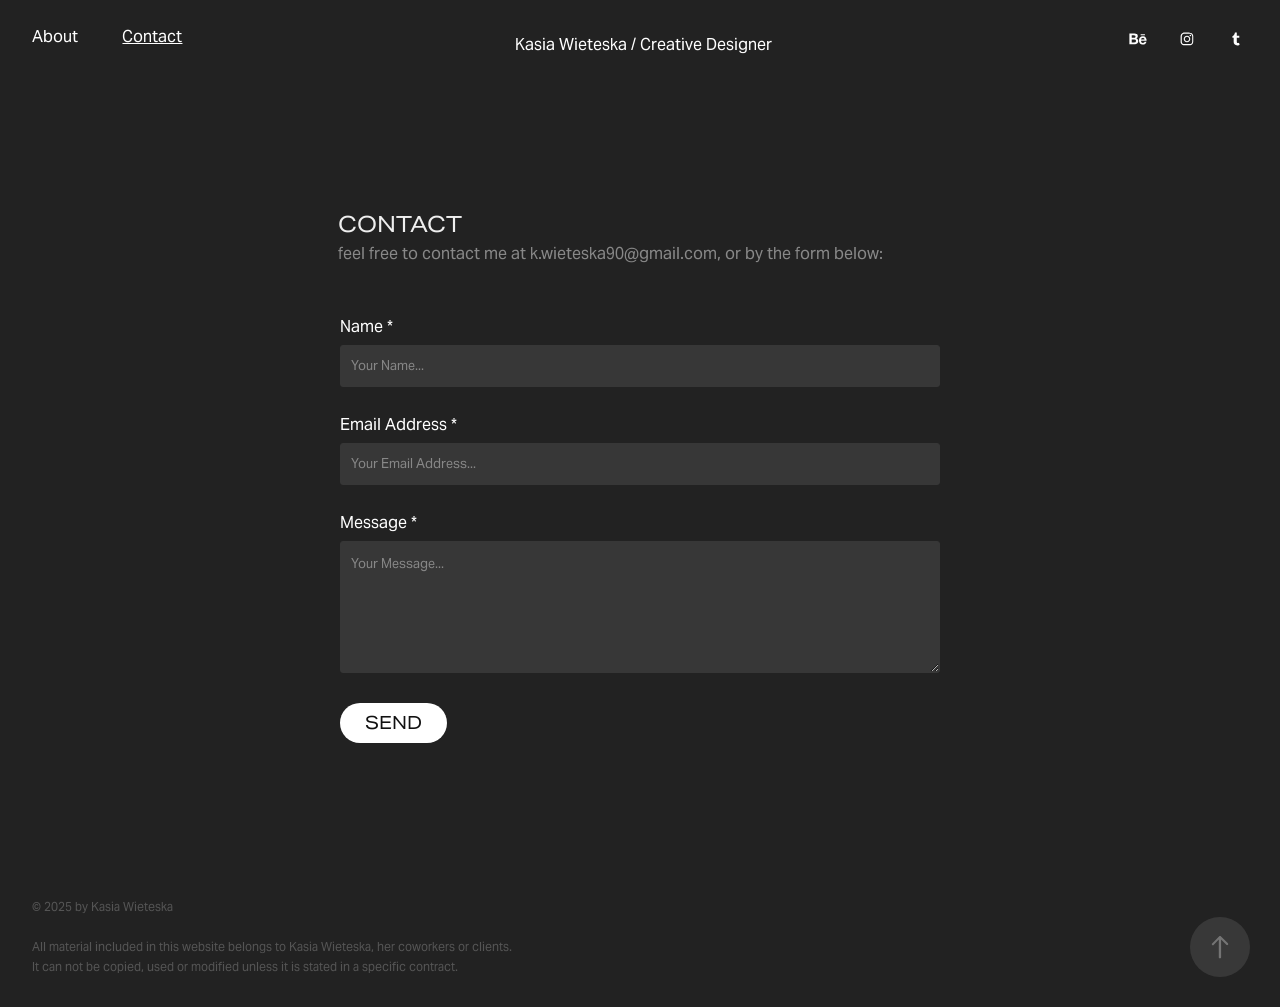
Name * (366, 327)
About (55, 36)
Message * (378, 523)
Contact (152, 36)
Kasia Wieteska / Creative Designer (643, 44)
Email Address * (398, 425)
